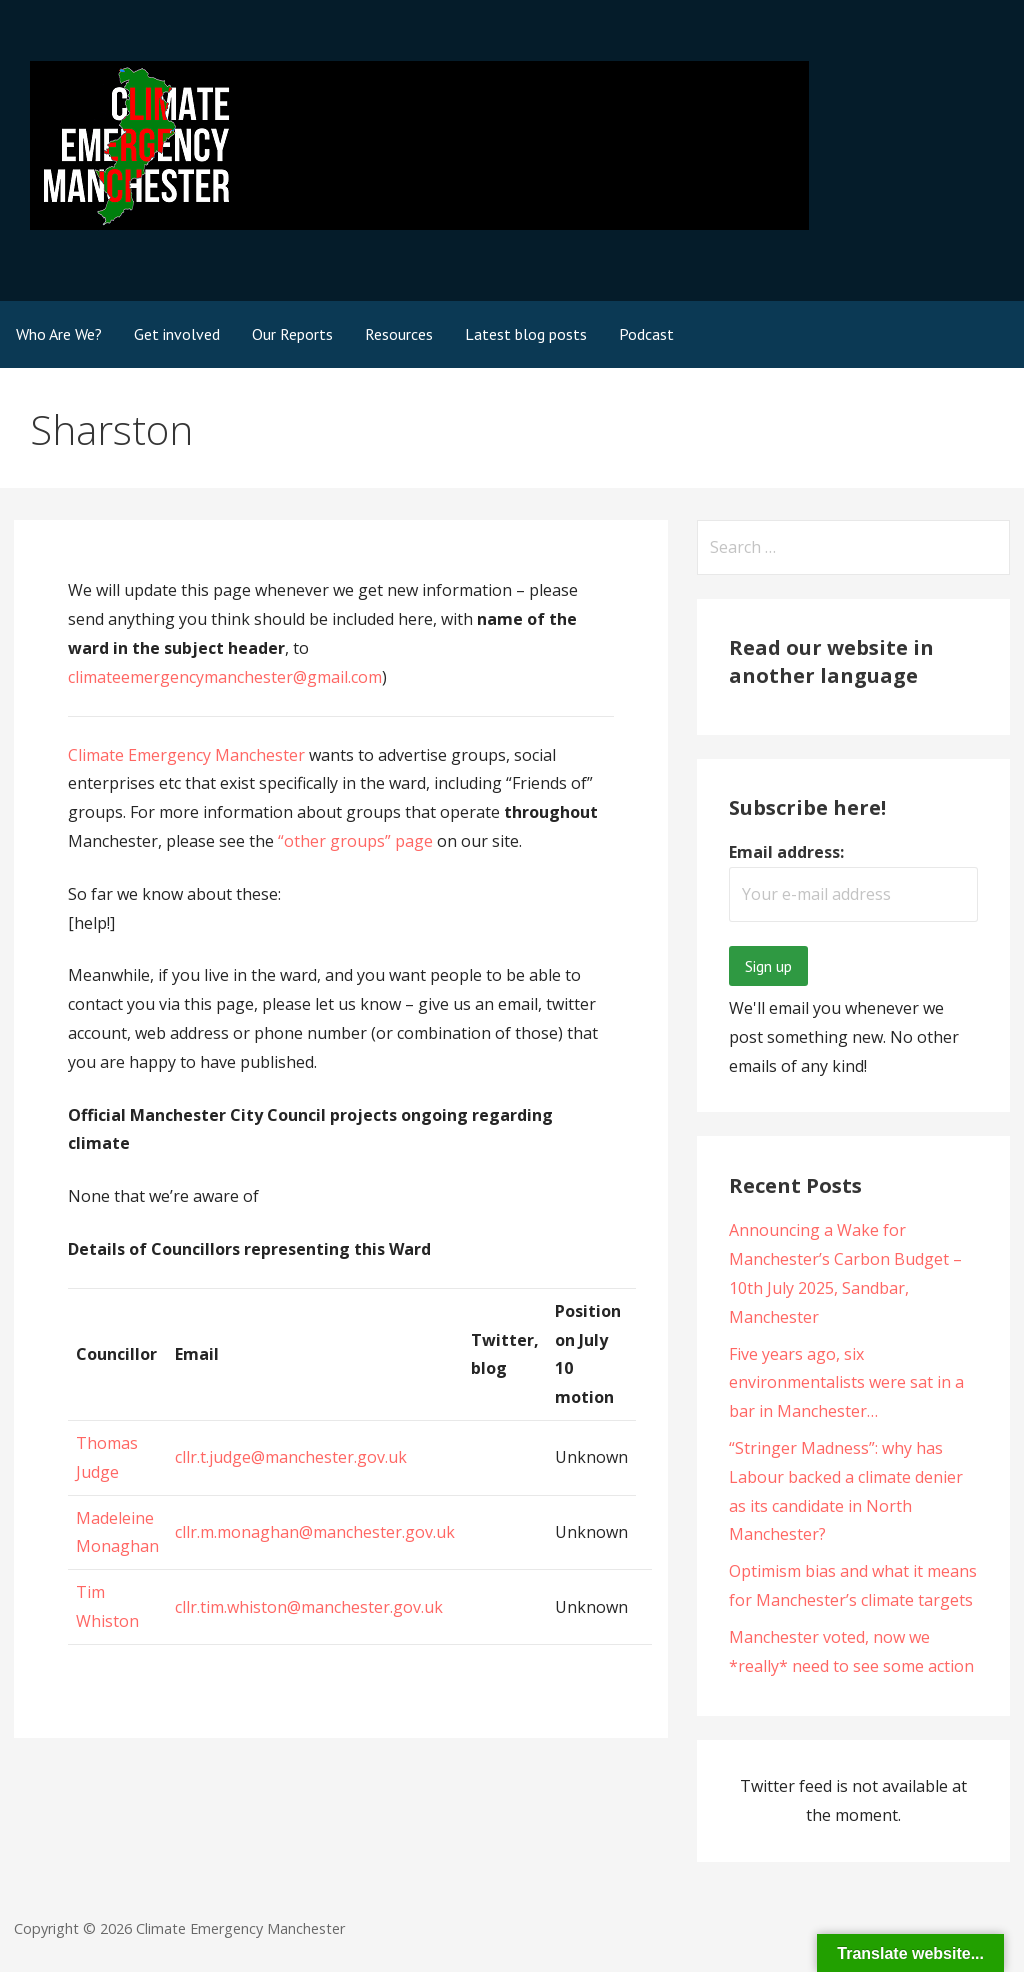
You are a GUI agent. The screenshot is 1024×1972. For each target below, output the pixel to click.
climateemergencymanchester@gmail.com (225, 677)
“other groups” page (355, 841)
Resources (399, 334)
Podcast (646, 334)
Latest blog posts (526, 334)
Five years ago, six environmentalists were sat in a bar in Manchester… (846, 1383)
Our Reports (292, 334)
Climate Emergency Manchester (186, 755)
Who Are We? (59, 334)
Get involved (177, 334)
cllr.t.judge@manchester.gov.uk (291, 1457)
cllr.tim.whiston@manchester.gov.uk (309, 1607)
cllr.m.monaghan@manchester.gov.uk (315, 1532)
